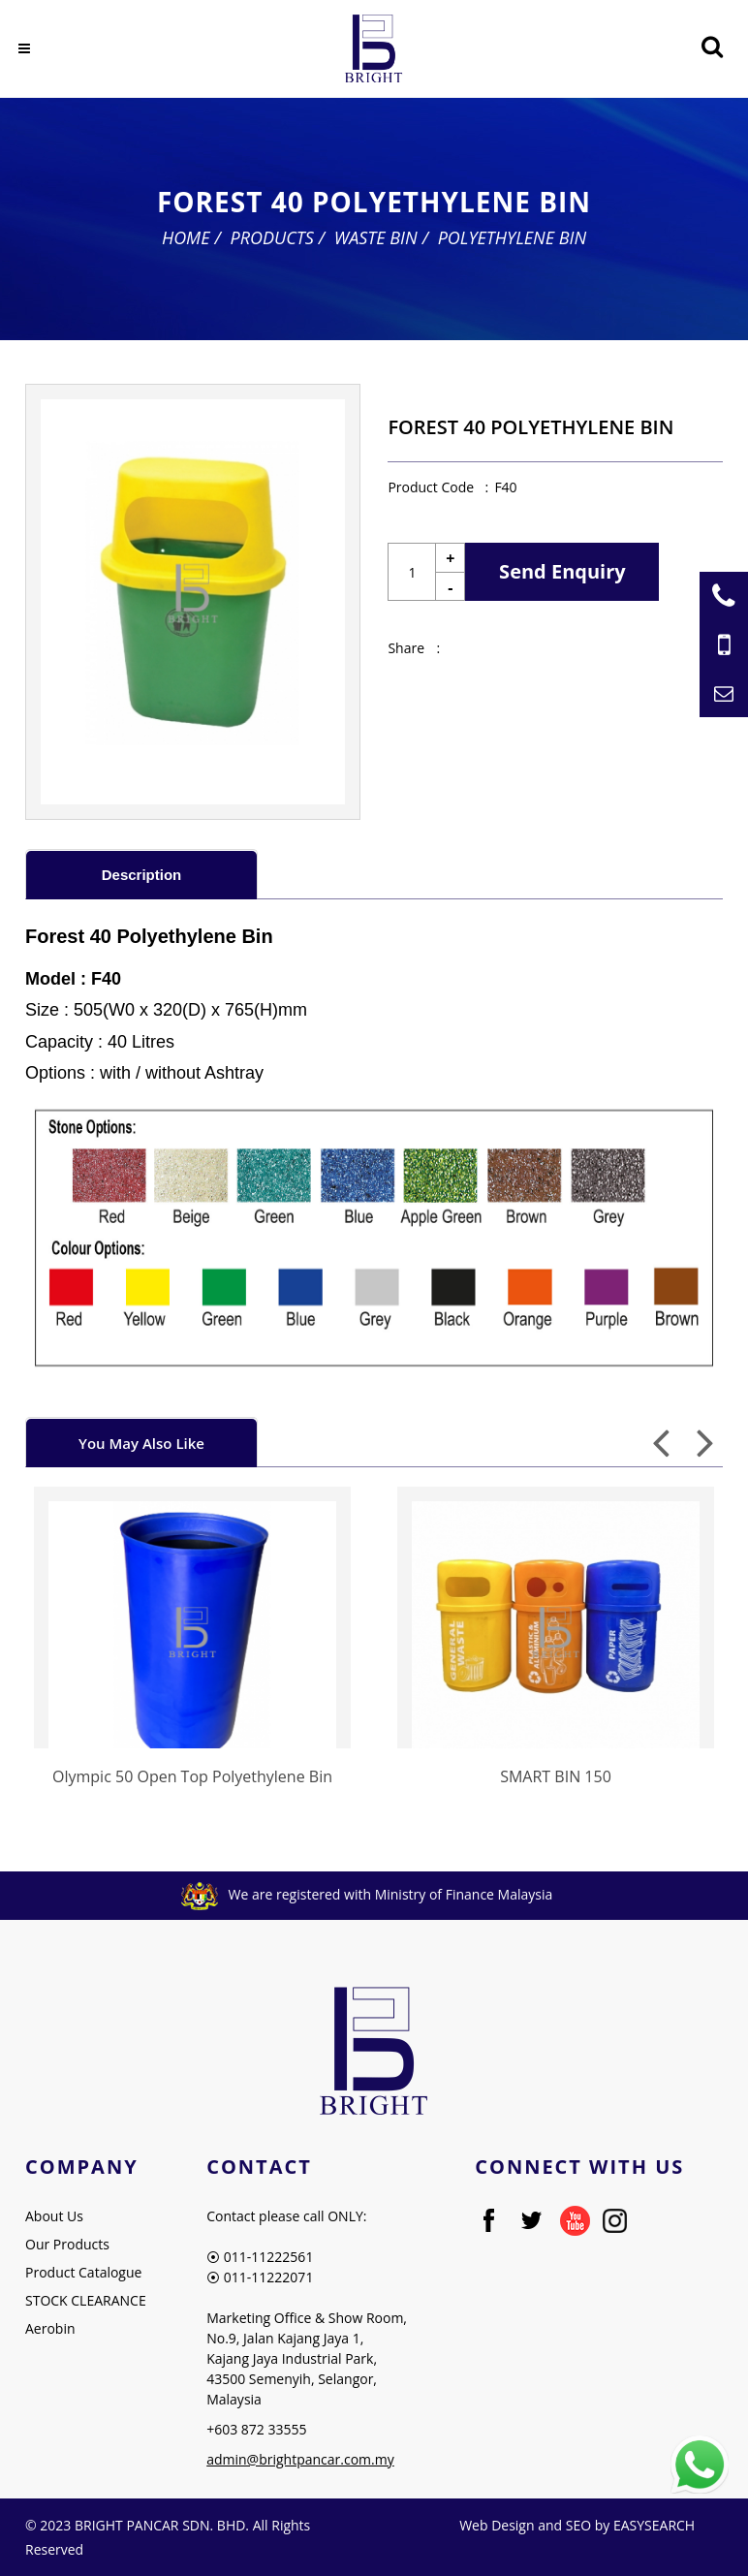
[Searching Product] (711, 47)
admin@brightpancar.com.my (300, 2459)
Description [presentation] (142, 874)
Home (186, 237)
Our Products (67, 2244)
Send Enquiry (562, 571)
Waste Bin (376, 237)
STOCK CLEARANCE (85, 2300)
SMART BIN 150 (555, 1776)
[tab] (141, 873)
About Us (54, 2216)
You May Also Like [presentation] (141, 1443)
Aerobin (50, 2328)
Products (271, 237)
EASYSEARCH (654, 2525)
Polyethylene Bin (512, 237)
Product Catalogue (83, 2272)
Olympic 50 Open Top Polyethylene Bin (192, 1776)
